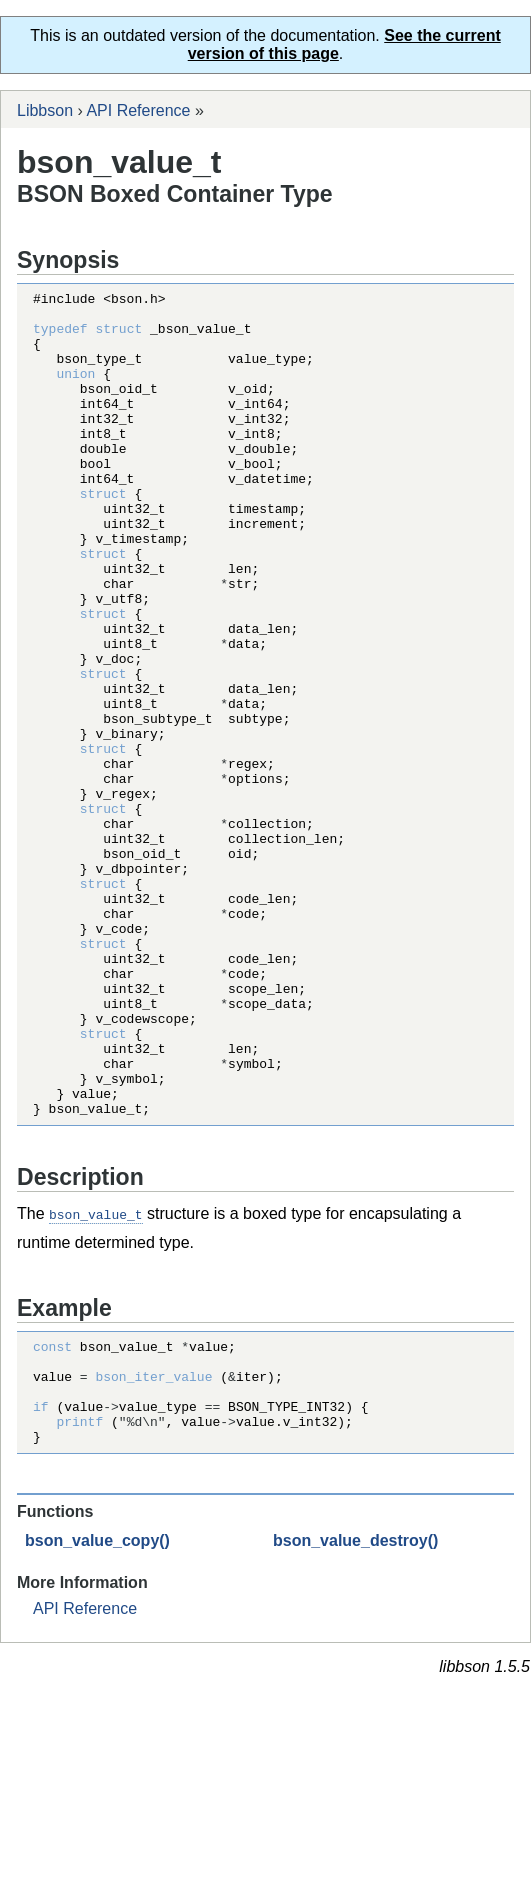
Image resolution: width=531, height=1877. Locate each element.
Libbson (45, 110)
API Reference (138, 110)
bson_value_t (96, 1379)
